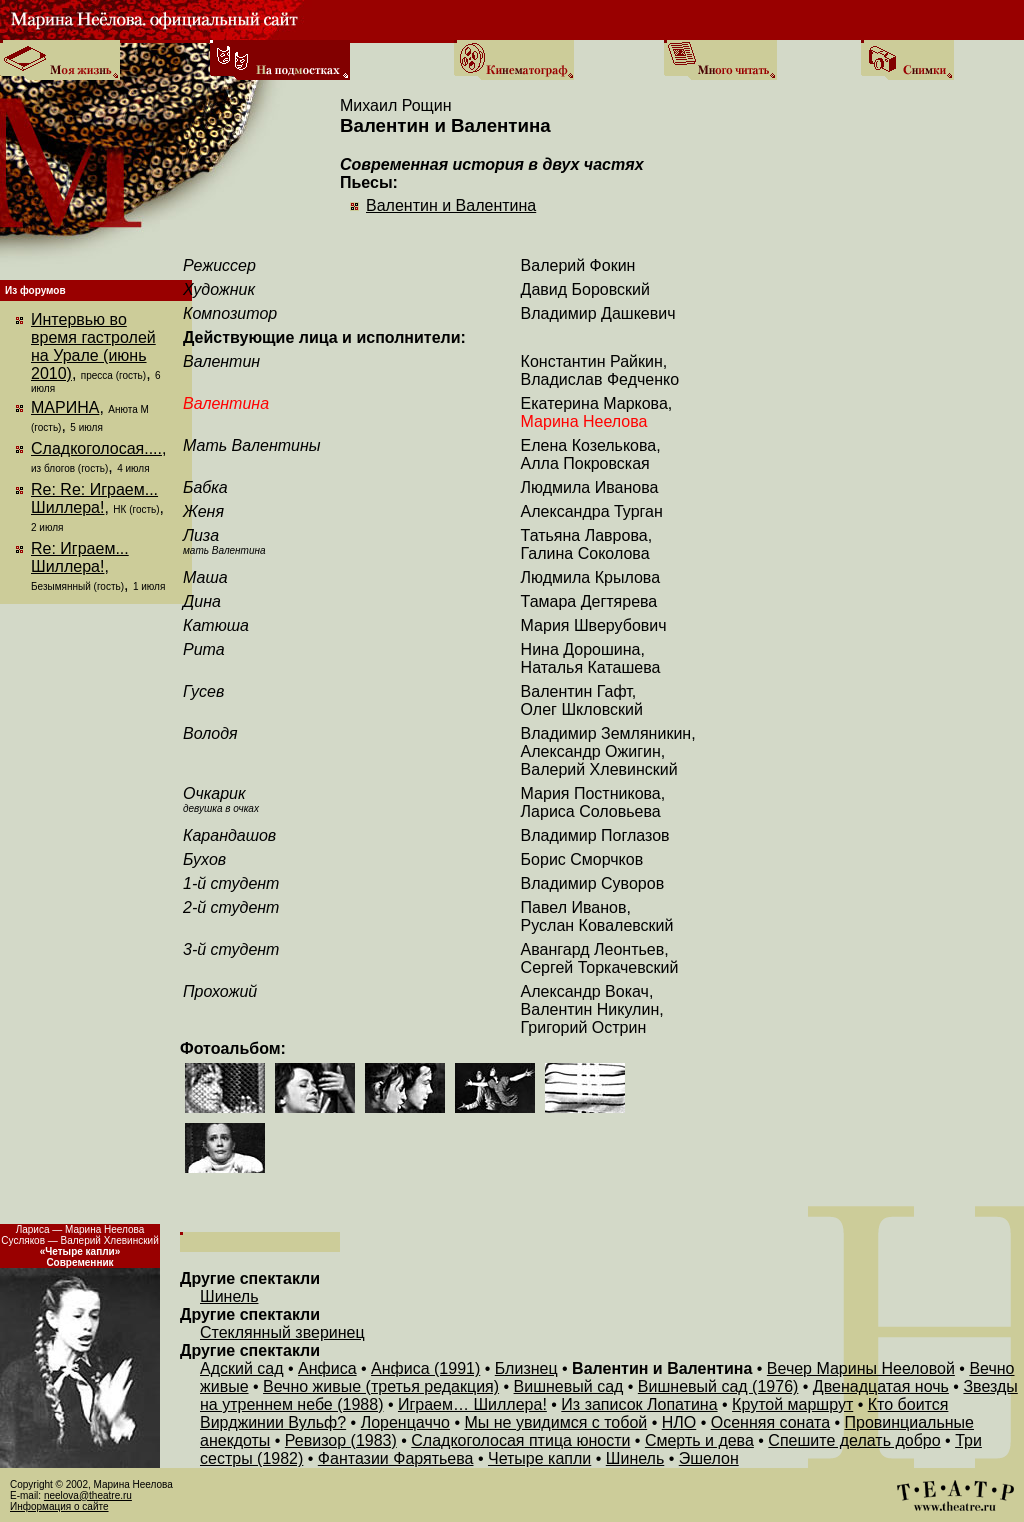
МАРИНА (65, 407)
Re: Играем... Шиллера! (80, 557)
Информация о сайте (59, 1506)
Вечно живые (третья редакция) (381, 1386)
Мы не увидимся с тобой (555, 1422)
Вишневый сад (569, 1386)
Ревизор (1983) (341, 1440)
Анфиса (327, 1368)
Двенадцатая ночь (881, 1386)
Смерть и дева (699, 1440)
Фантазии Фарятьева (396, 1458)
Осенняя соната (770, 1422)
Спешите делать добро (854, 1440)
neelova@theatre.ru (88, 1495)
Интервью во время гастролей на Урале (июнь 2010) (93, 346)
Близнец (526, 1368)
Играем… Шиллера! (472, 1404)
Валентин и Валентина (451, 205)
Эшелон (709, 1458)
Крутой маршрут (792, 1404)
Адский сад (242, 1368)
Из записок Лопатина (639, 1404)
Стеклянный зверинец (282, 1332)
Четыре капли (539, 1458)
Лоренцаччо (405, 1422)
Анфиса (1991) (425, 1368)
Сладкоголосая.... (96, 448)
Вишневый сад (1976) (718, 1386)
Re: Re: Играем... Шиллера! (94, 498)
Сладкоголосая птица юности (520, 1440)
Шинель (229, 1296)
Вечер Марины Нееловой (861, 1368)
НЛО (679, 1422)
